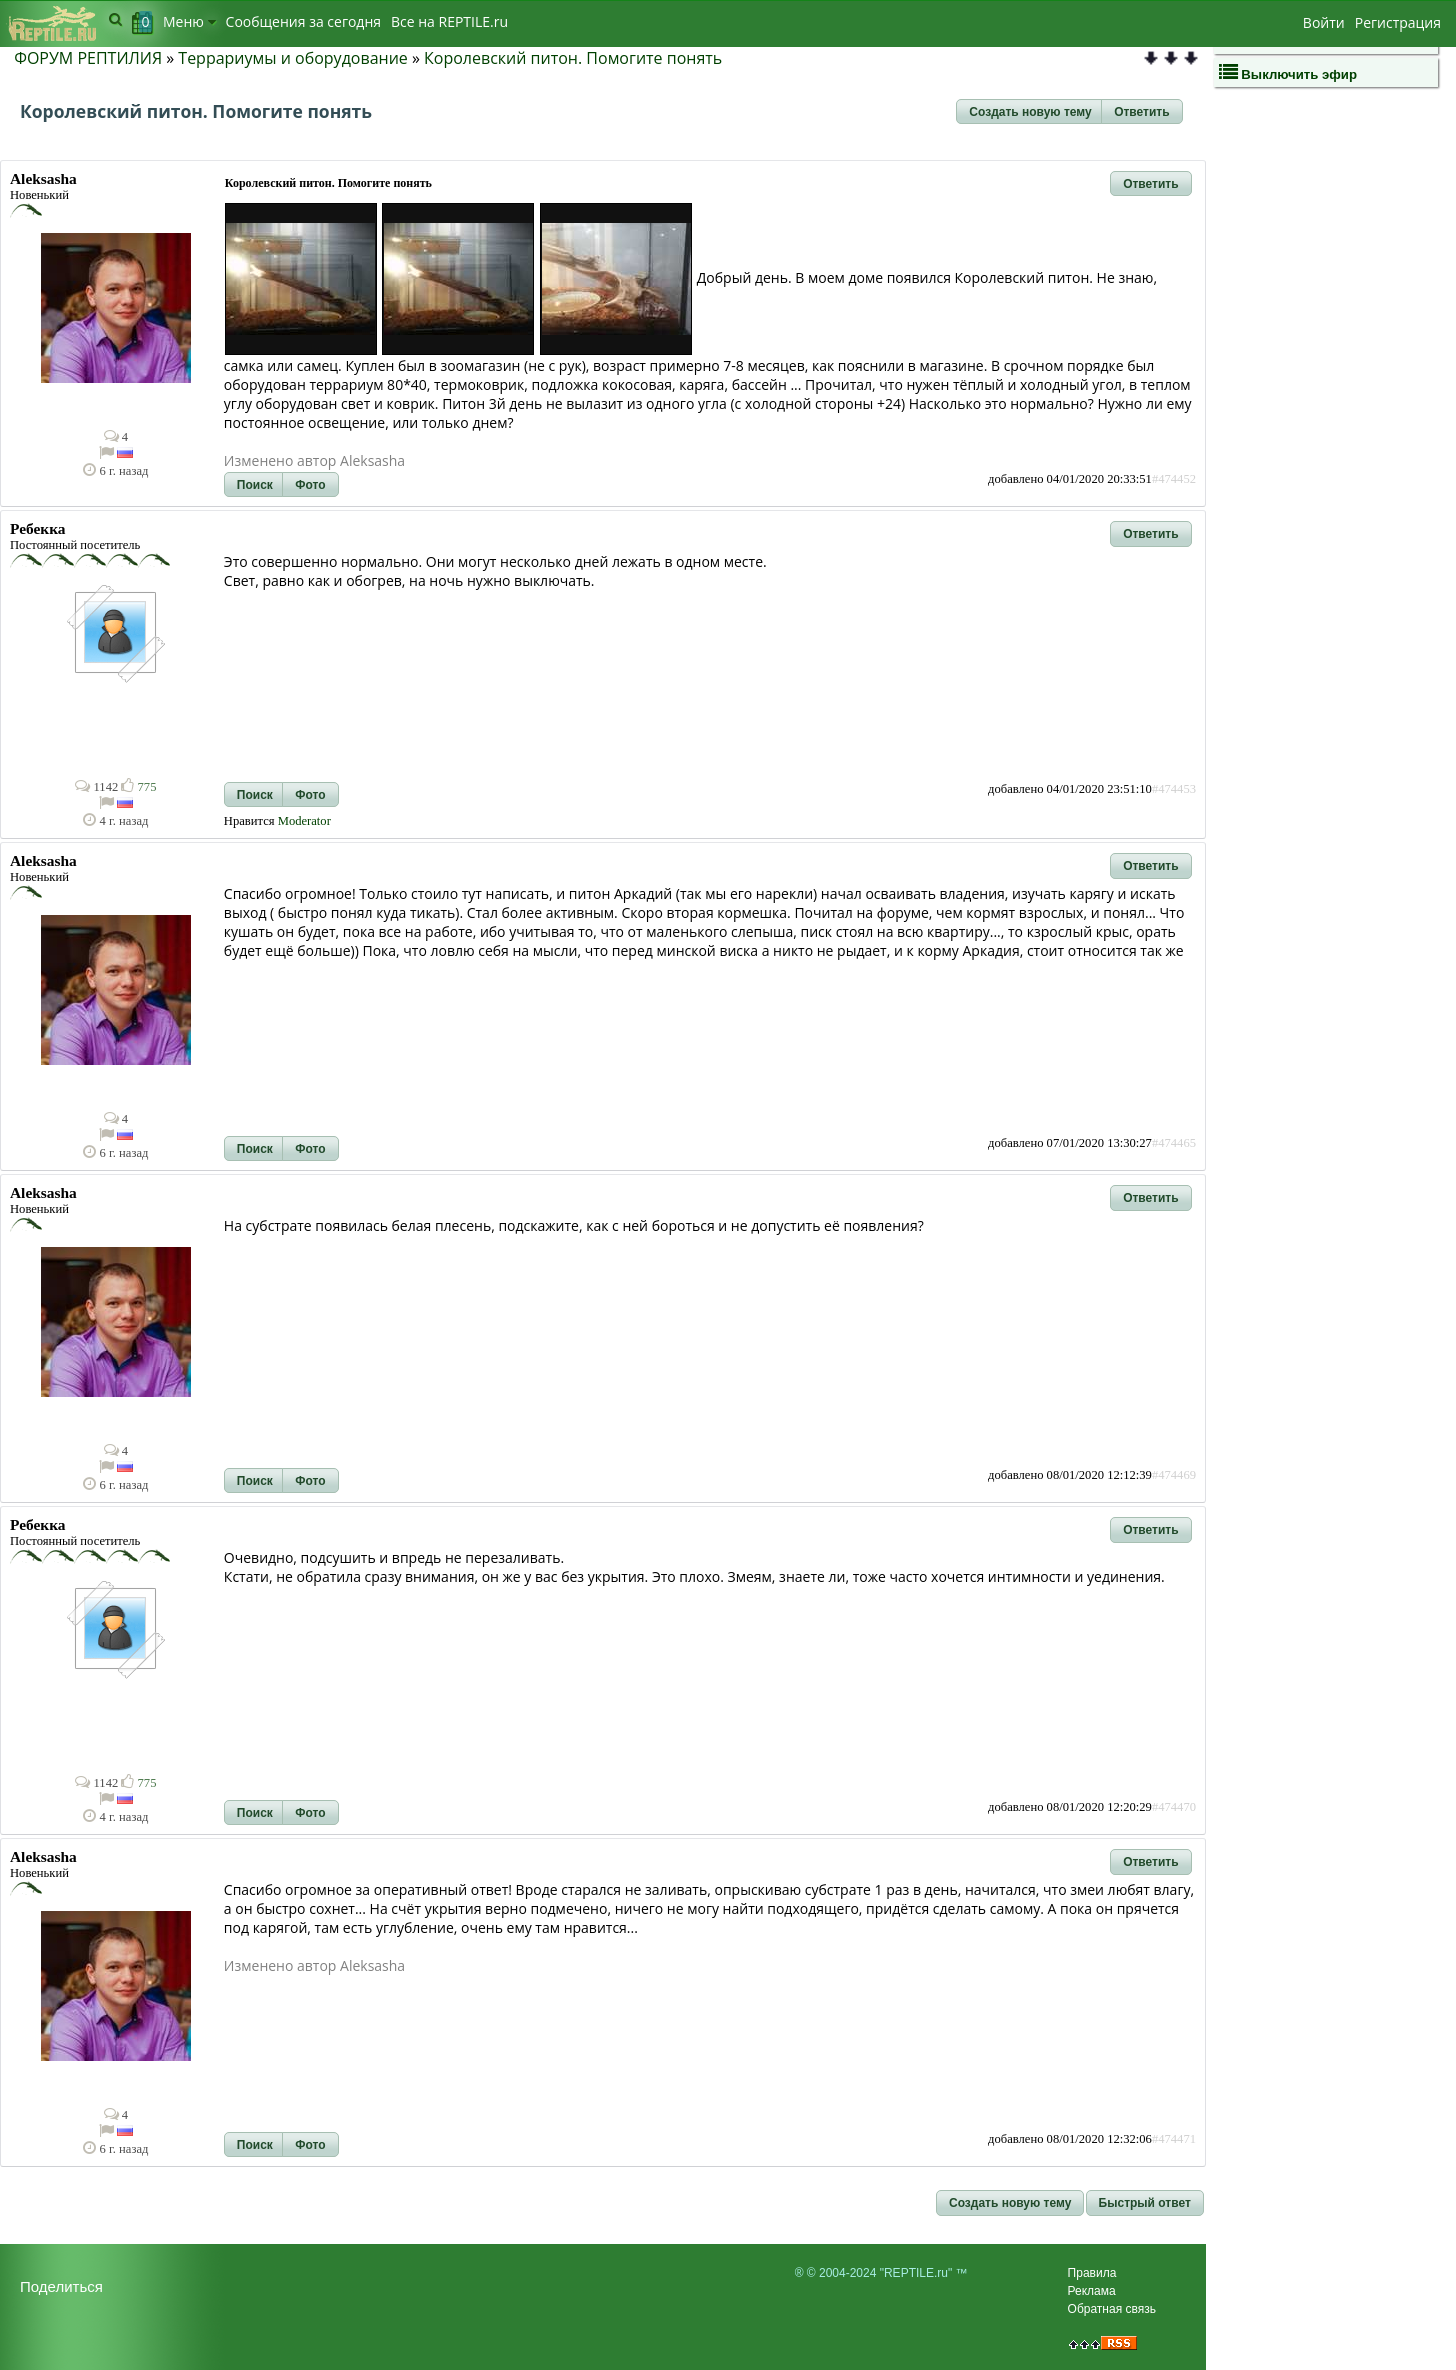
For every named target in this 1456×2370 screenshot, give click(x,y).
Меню (189, 21)
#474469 (1174, 1475)
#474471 (1174, 2139)
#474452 (1174, 479)
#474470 (1174, 1807)
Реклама (1092, 2291)
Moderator (304, 821)
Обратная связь (1112, 2309)
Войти (1324, 22)
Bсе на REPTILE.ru (449, 21)
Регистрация (1398, 22)
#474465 (1174, 1143)
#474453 (1174, 789)
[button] (1030, 112)
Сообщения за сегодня (303, 21)
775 (138, 787)
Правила (1092, 2273)
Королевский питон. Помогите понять (573, 58)
